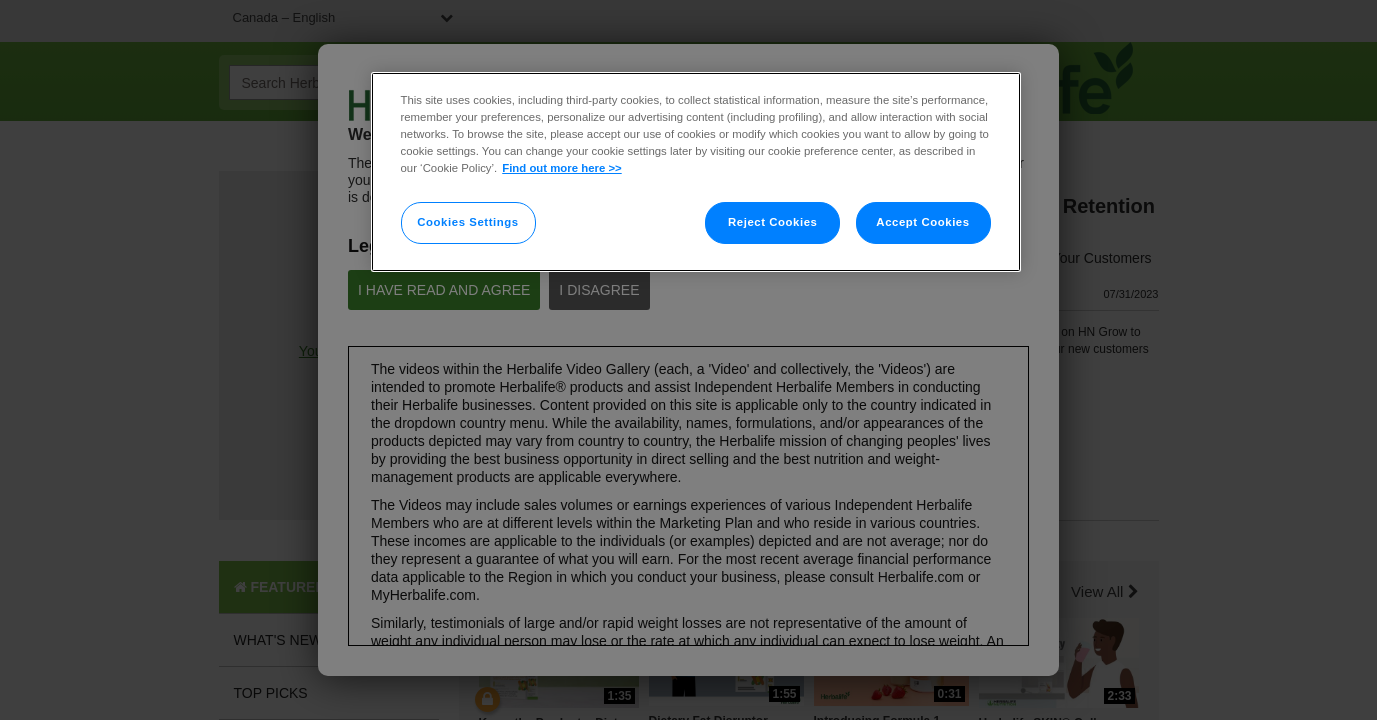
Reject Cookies (773, 222)
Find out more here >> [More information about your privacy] (561, 168)
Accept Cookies (922, 222)
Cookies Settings (467, 222)
